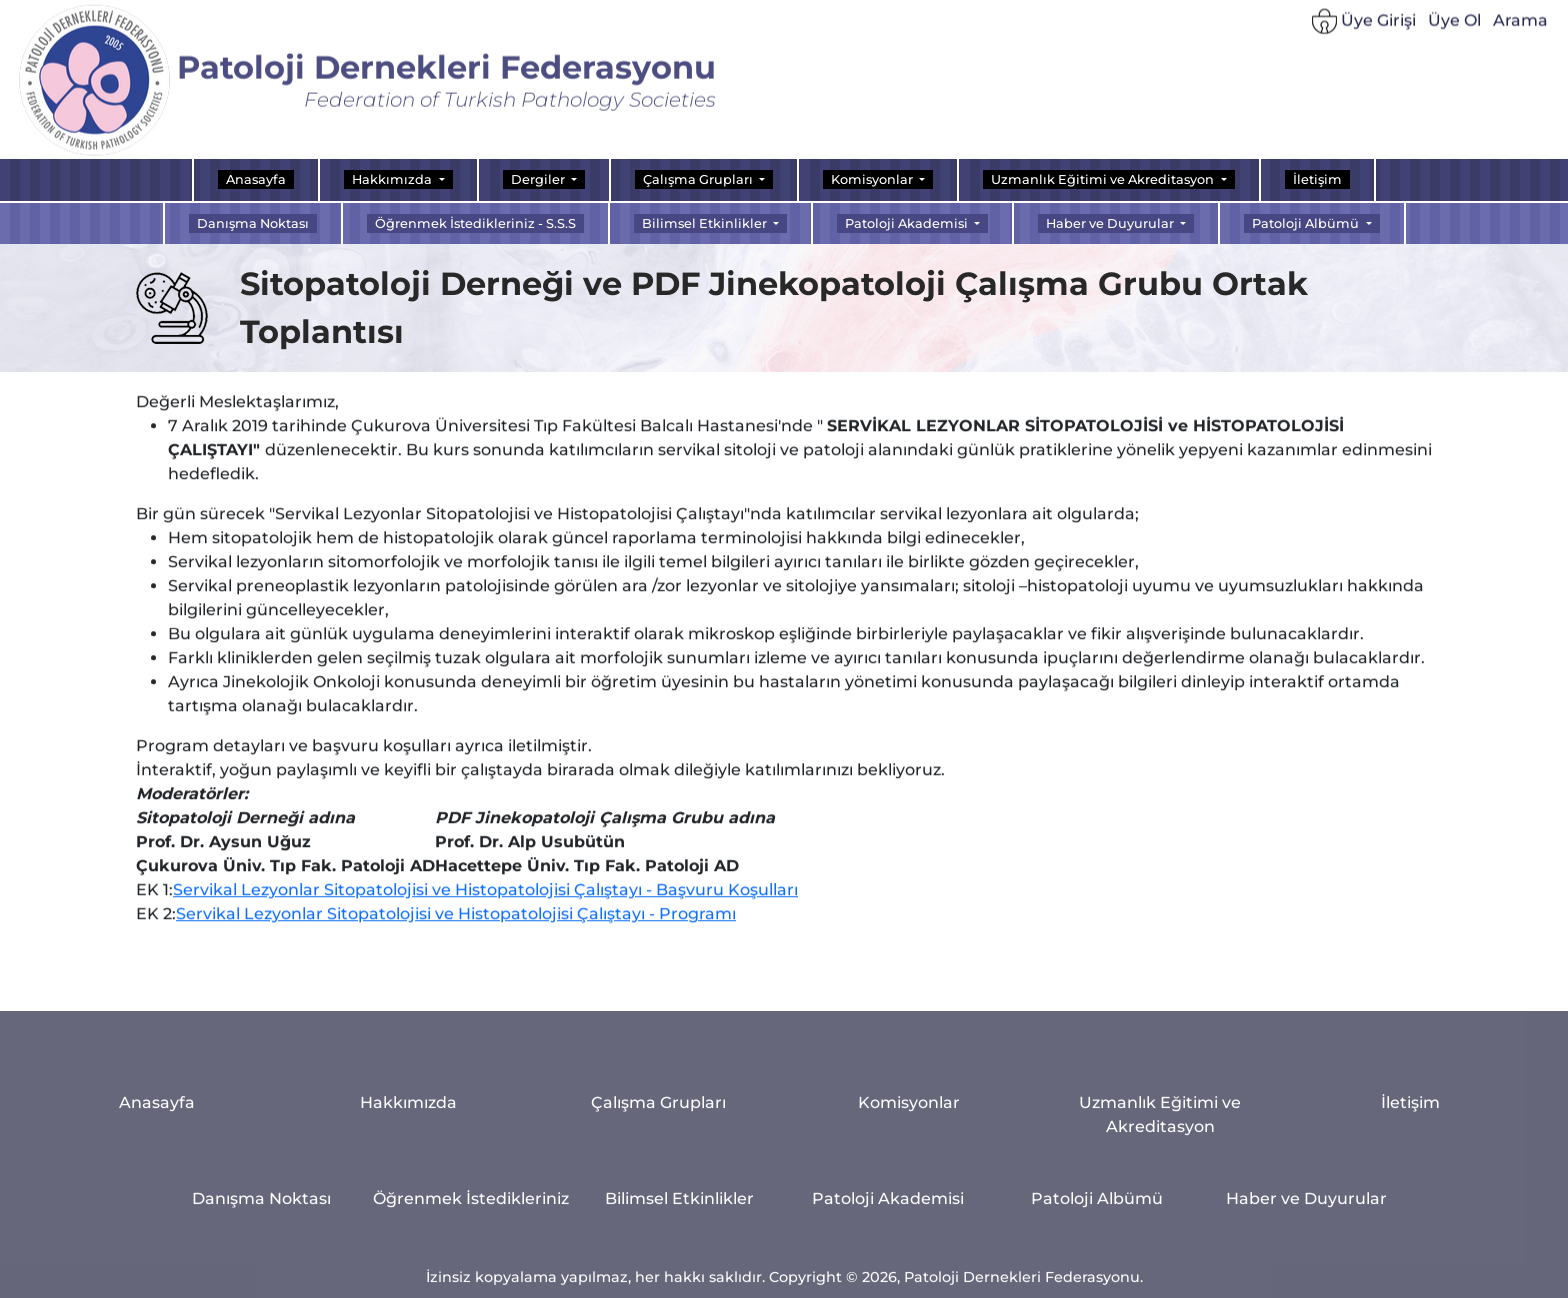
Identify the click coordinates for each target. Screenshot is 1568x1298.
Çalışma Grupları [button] (699, 179)
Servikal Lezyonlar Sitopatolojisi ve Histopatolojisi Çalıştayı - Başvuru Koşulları (485, 913)
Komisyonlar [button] (873, 179)
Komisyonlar (909, 1194)
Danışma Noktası (253, 223)
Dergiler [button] (539, 179)
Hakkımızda (408, 1194)
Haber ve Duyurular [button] (1111, 223)
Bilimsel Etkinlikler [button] (706, 223)
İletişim (1317, 179)
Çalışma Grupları (658, 1194)
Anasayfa (256, 179)
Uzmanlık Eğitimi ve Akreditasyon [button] (1104, 179)
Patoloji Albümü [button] (1307, 223)
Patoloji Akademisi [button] (908, 223)
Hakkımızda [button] (393, 179)
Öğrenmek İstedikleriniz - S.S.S (475, 223)
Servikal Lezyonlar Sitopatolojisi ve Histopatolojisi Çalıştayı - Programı (456, 937)
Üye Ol (1454, 28)
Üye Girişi (1364, 29)
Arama (1520, 28)
